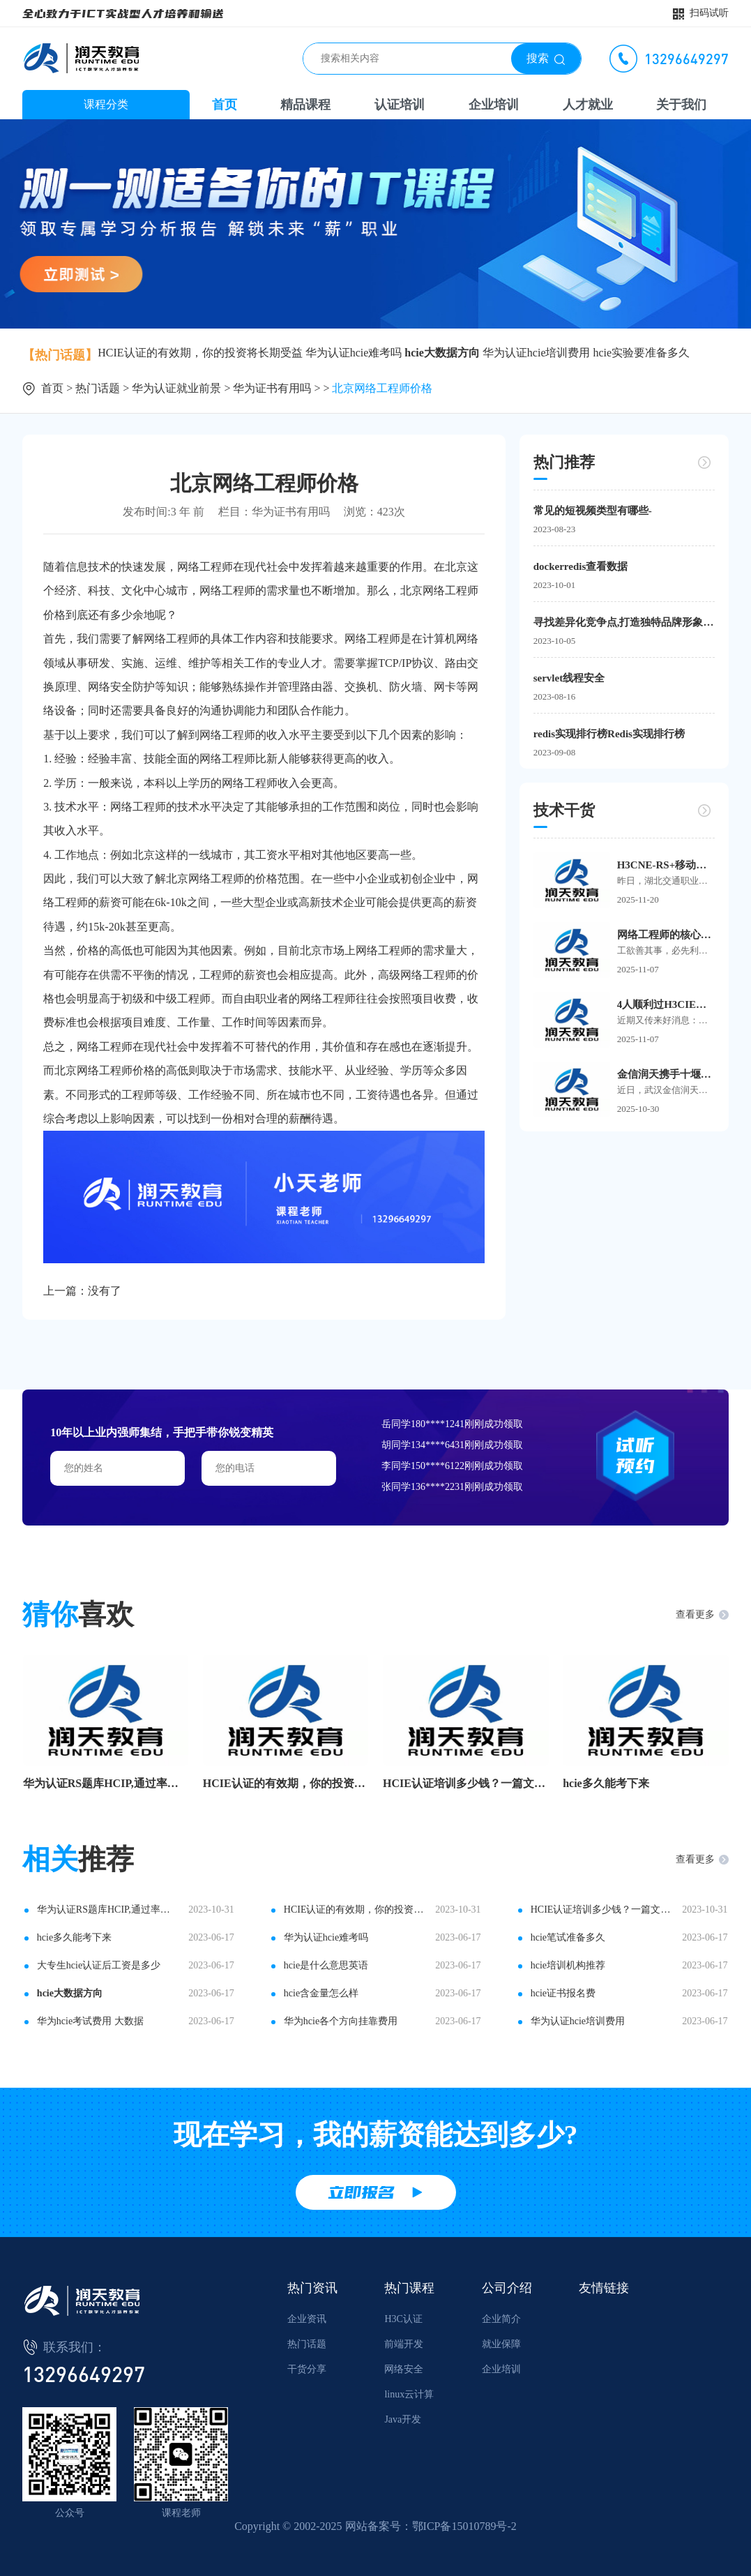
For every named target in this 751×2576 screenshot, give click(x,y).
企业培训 (494, 105)
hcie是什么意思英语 (326, 1965)
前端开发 (403, 2344)
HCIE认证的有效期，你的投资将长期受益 (200, 353)
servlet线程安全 (569, 678)
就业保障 (501, 2344)
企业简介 (501, 2319)
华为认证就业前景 (176, 388)
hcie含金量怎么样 (321, 1993)
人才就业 (588, 105)
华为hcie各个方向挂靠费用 (340, 2021)
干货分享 (306, 2369)
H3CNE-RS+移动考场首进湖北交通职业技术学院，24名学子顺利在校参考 (666, 865)
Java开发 (402, 2419)
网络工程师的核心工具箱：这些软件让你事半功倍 (666, 934)
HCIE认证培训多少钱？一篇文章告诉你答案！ (466, 1783)
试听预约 (635, 1455)
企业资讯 (306, 2319)
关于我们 (681, 105)
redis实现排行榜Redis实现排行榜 (609, 733)
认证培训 (399, 105)
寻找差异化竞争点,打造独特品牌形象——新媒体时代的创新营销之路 (624, 622)
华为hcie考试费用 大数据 (90, 2021)
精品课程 (305, 105)
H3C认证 (403, 2319)
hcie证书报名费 (563, 1993)
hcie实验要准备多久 (641, 353)
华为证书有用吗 (272, 388)
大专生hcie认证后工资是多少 (98, 1965)
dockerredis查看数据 (580, 566)
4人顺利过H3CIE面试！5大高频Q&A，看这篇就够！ (666, 1004)
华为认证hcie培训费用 (537, 353)
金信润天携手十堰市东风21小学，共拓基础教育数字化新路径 (666, 1074)
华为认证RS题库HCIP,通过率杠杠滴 (106, 1783)
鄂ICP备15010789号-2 (464, 2526)
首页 (224, 105)
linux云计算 (409, 2394)
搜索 (537, 58)
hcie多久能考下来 (606, 1783)
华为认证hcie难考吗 (353, 353)
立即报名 (361, 2192)
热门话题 (97, 388)
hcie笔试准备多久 (568, 1937)
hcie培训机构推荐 (568, 1965)
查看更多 (695, 1614)
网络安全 (403, 2369)
